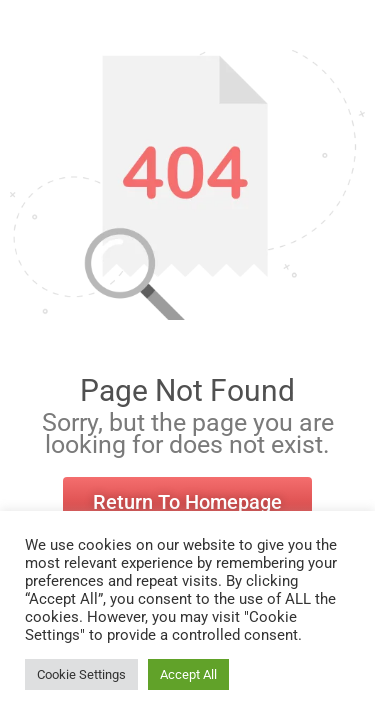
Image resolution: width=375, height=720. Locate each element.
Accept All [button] (188, 674)
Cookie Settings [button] (81, 674)
